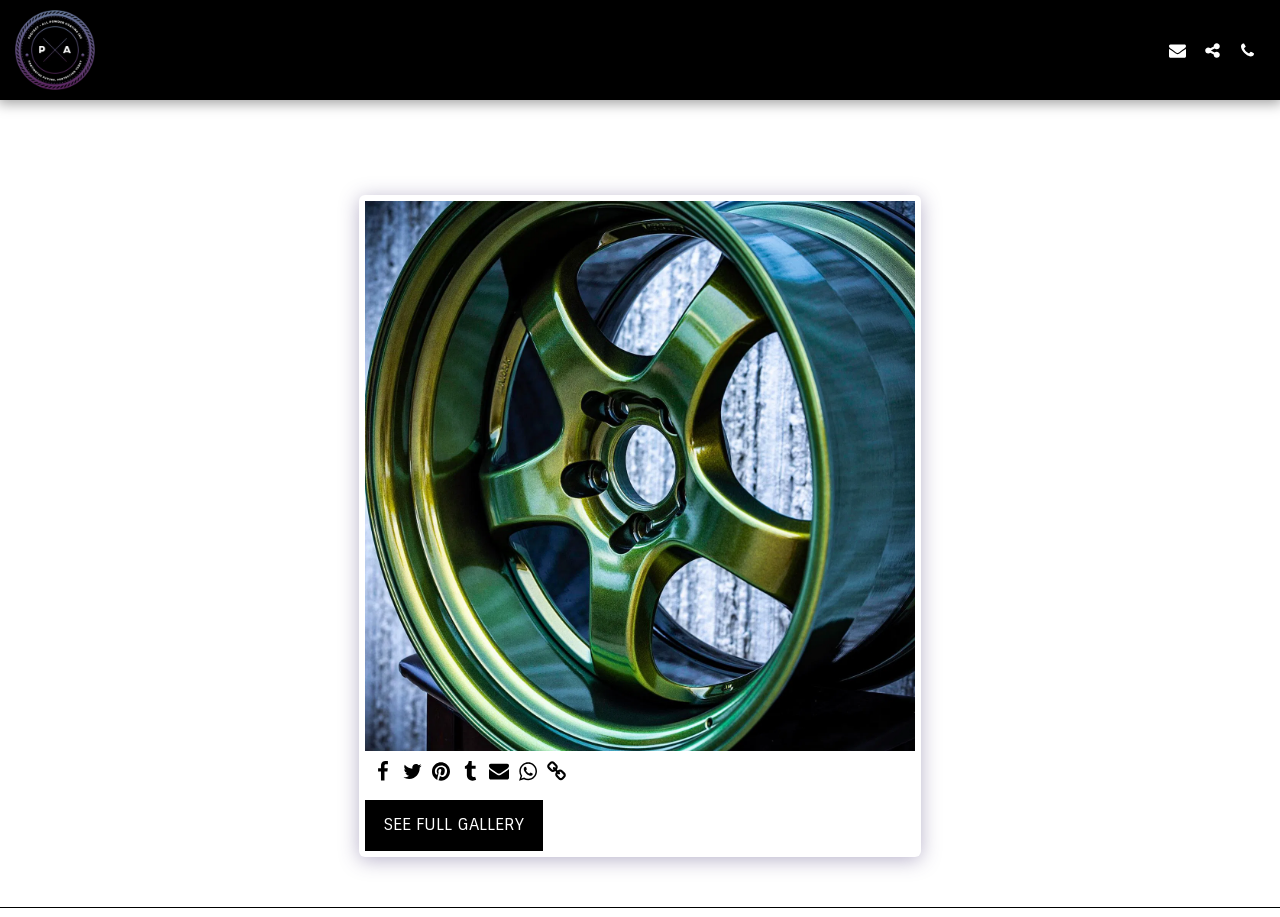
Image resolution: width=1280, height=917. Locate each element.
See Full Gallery (454, 824)
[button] (1177, 50)
